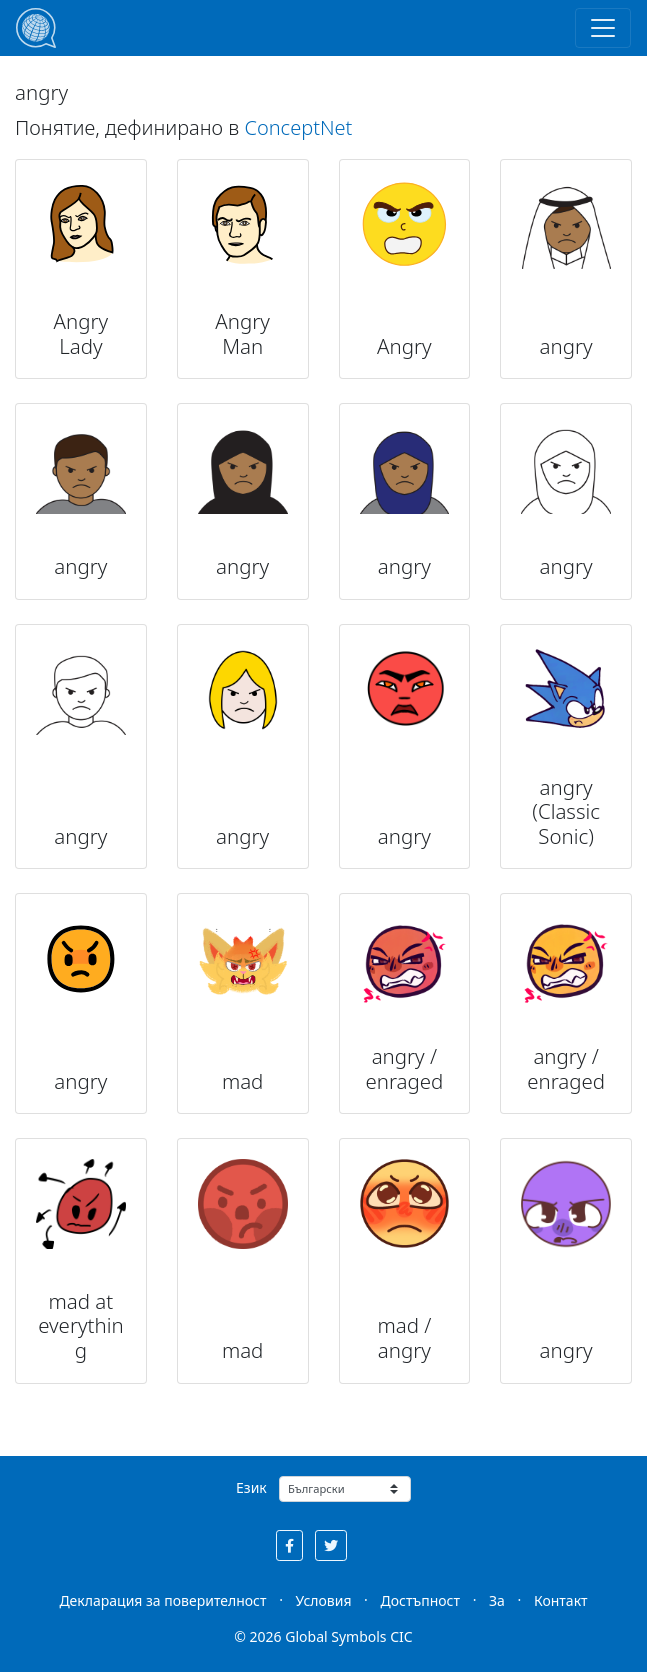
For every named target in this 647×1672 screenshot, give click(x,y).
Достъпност (420, 1600)
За (497, 1600)
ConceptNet (298, 127)
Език (251, 1487)
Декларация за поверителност (162, 1600)
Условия (324, 1600)
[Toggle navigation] (603, 28)
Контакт (561, 1600)
